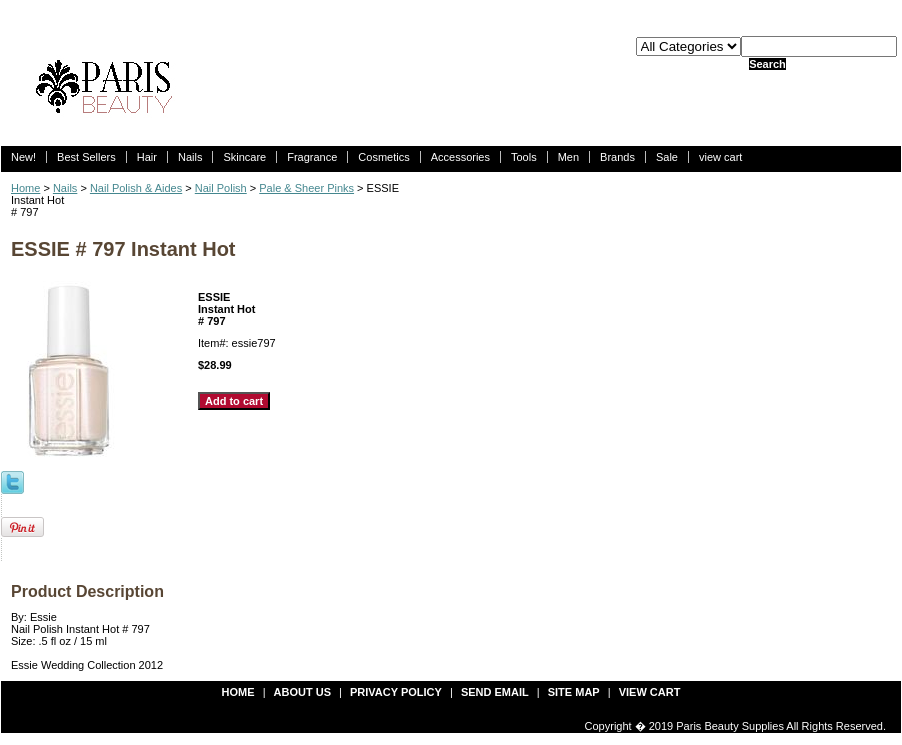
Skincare (244, 157)
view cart (720, 157)
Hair (147, 157)
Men (568, 157)
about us (302, 692)
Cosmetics (383, 157)
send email (495, 692)
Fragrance (312, 157)
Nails (190, 157)
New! (23, 157)
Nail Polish (221, 188)
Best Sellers (86, 157)
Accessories (460, 157)
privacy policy (396, 692)
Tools (524, 157)
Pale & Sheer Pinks (306, 188)
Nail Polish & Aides (136, 188)
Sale (667, 157)
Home (25, 188)
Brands (617, 157)
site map (574, 692)
